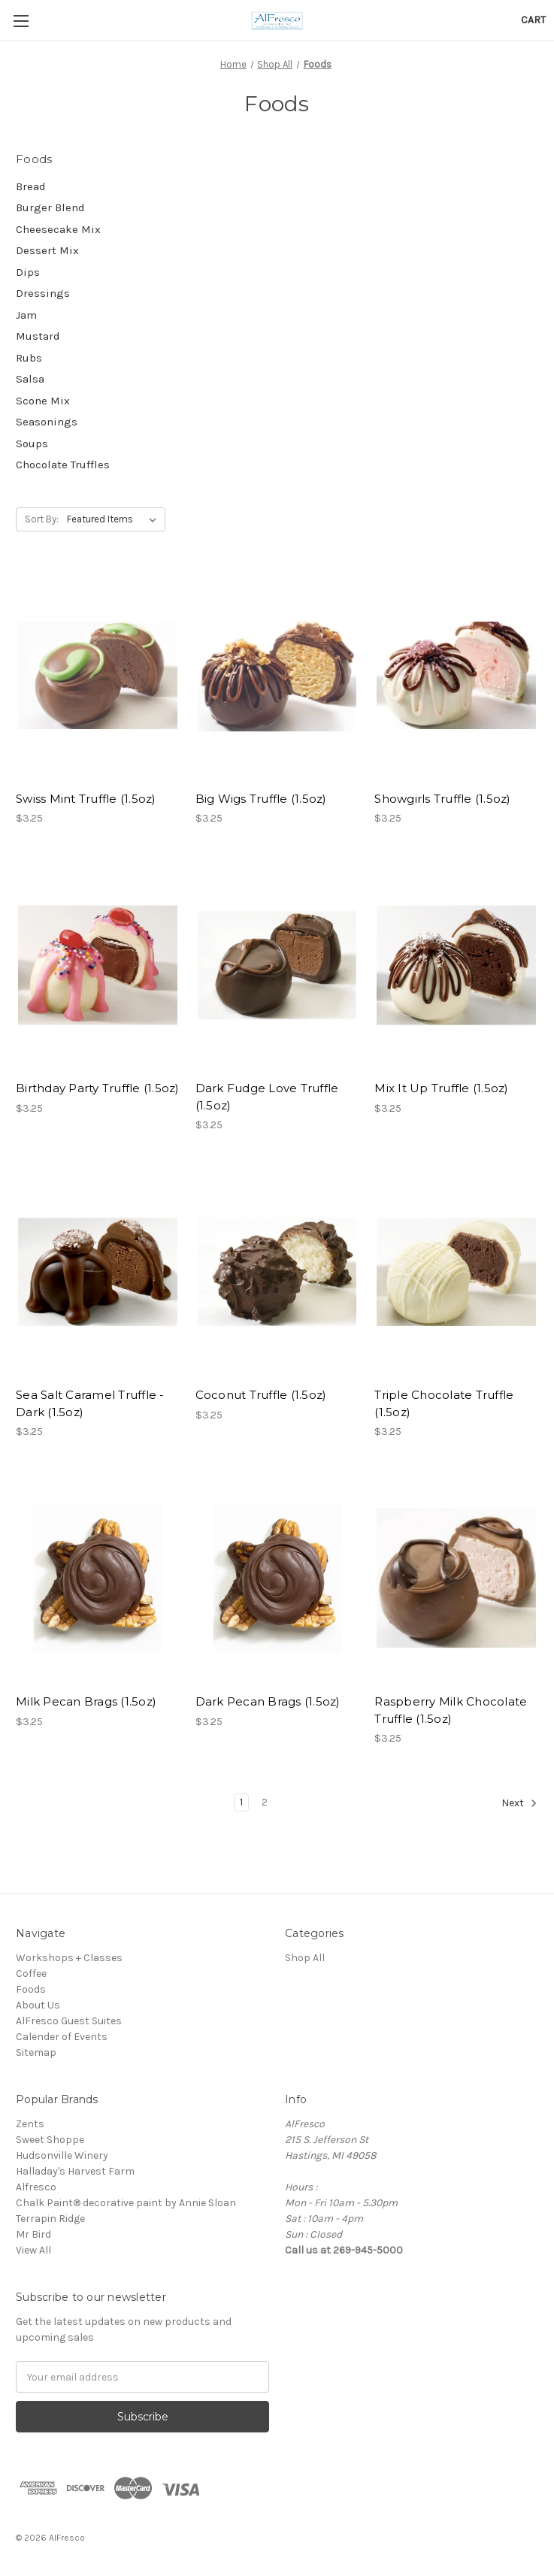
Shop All (305, 1957)
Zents (30, 2123)
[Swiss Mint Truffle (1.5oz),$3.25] (97, 675)
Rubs (29, 358)
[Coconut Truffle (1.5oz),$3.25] (277, 1271)
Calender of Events (61, 2036)
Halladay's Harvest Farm (75, 2171)
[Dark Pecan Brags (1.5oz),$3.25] (277, 1578)
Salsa (30, 379)
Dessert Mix (47, 250)
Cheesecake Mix (58, 229)
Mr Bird (33, 2234)
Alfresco (36, 2187)
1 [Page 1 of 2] (241, 1802)
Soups (32, 443)
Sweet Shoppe (50, 2139)
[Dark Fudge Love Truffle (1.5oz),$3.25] (277, 965)
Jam (26, 315)
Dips (28, 272)
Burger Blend (50, 207)
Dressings (43, 293)
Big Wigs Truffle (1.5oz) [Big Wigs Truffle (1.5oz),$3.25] (261, 799)
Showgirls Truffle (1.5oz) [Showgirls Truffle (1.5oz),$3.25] (442, 799)
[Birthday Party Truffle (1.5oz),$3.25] (97, 965)
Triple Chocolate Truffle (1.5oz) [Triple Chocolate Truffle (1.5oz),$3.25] (443, 1403)
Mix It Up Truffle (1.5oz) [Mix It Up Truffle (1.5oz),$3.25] (441, 1088)
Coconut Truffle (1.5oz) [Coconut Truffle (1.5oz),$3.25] (261, 1395)
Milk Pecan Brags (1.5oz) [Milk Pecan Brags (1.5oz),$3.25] (86, 1701)
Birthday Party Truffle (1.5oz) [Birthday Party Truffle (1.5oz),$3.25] (98, 1088)
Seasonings (46, 421)
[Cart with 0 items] (533, 20)
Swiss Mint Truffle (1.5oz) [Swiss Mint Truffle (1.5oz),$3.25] (86, 799)
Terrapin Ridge (50, 2218)
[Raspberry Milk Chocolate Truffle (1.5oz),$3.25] (456, 1578)
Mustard (38, 336)
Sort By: (42, 519)
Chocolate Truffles (63, 464)
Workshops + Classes (69, 1957)
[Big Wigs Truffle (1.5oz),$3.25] (277, 675)
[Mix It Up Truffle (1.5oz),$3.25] (456, 965)
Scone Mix (43, 400)
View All (33, 2250)
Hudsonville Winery (62, 2155)
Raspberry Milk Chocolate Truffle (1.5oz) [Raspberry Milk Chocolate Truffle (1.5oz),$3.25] (450, 1710)
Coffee (31, 1973)
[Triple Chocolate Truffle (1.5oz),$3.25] (456, 1271)
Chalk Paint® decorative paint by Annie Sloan (126, 2202)
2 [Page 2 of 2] (265, 1802)
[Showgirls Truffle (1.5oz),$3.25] (456, 675)
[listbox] (115, 519)
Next (519, 1803)
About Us (38, 2005)
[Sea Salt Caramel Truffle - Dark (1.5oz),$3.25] (97, 1271)
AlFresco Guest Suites (69, 2020)
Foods (31, 1989)
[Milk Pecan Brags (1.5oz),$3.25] (97, 1578)
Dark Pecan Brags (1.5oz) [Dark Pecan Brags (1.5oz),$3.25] (268, 1701)
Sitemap (36, 2052)
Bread (31, 186)
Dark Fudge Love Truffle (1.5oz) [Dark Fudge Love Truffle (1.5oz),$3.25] (267, 1096)
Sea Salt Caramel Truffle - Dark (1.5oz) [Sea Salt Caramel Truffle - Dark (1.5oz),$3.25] (90, 1403)
